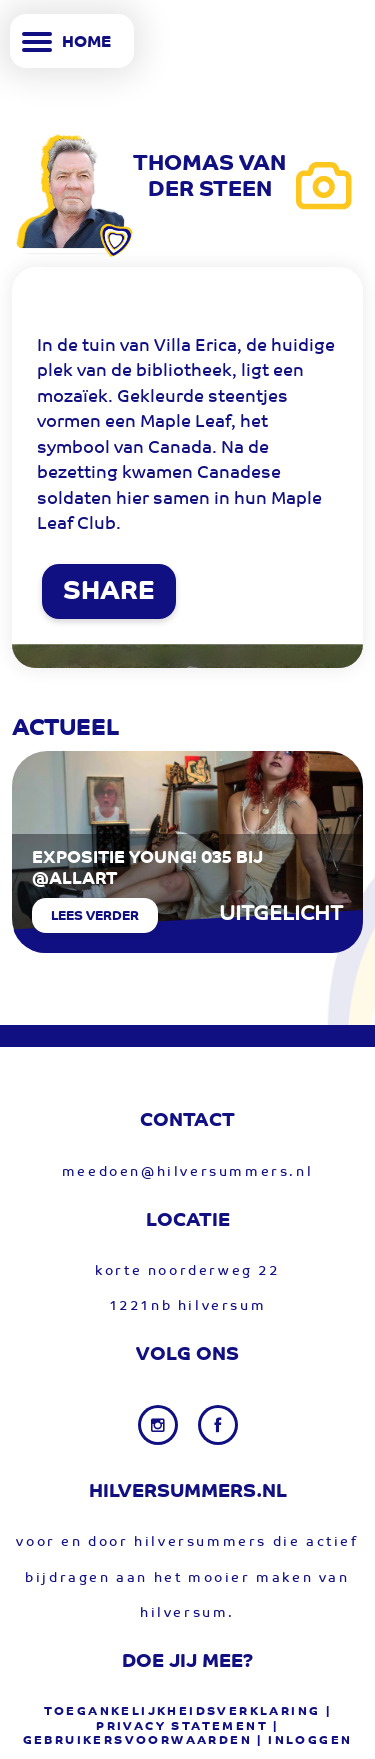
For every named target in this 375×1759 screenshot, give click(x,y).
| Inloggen (304, 1741)
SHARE (109, 593)
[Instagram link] (160, 1425)
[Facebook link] (218, 1425)
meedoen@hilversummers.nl (187, 1172)
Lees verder (95, 916)
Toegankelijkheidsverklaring (182, 1712)
